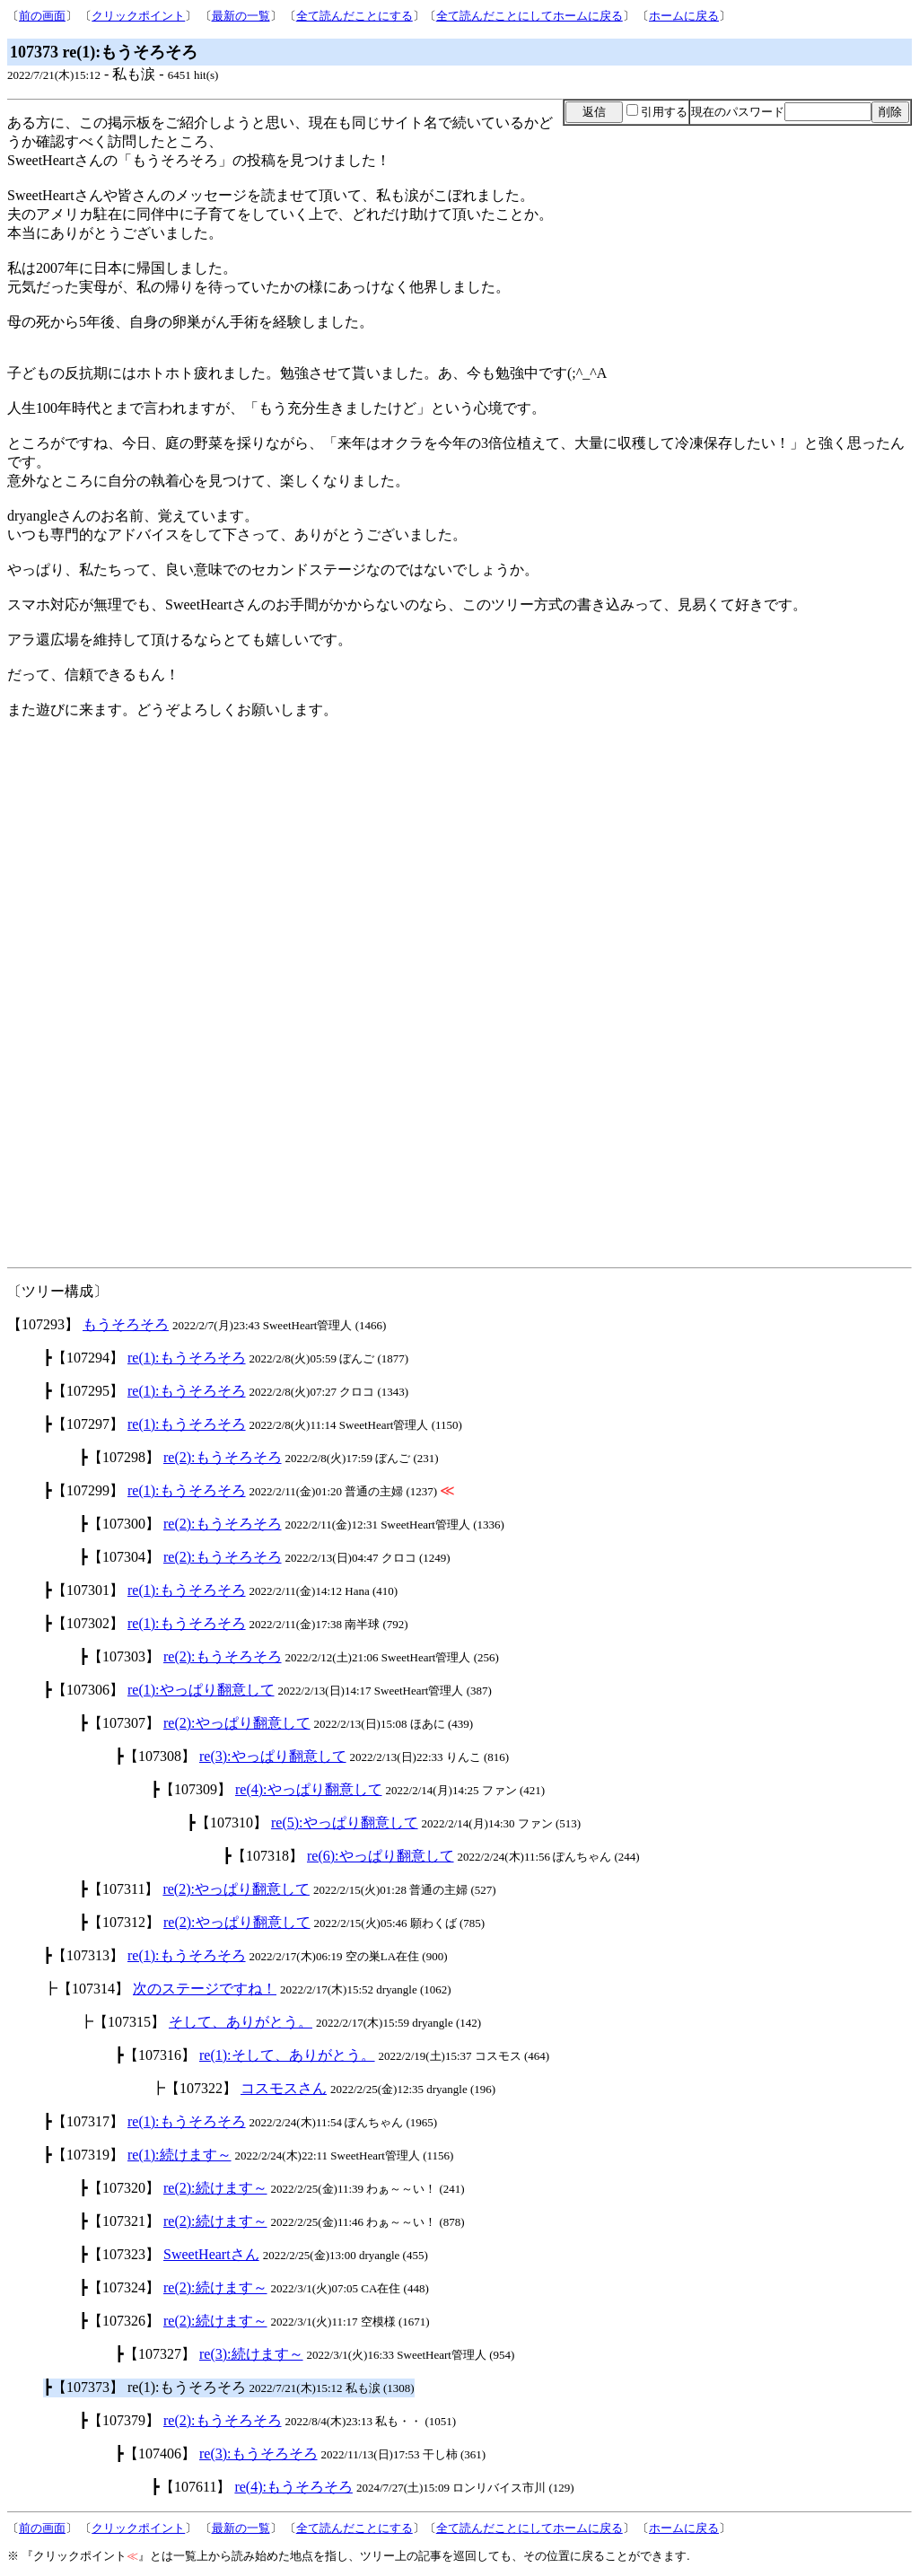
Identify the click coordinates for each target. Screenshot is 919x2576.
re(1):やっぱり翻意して (201, 1689)
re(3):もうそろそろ (258, 2453)
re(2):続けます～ (215, 2187)
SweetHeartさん (211, 2254)
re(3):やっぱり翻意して (272, 1756)
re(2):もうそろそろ (222, 1457)
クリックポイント (138, 15)
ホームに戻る (684, 15)
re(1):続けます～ (179, 2154)
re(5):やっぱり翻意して (344, 1822)
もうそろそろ (126, 1324)
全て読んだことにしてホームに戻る (529, 15)
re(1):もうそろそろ (186, 1357)
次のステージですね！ (204, 1988)
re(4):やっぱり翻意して (308, 1789)
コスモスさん (284, 2088)
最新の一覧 (241, 15)
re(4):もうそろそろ (293, 2486)
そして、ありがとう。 (240, 2021)
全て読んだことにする (354, 15)
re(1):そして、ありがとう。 (287, 2055)
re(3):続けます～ (251, 2353)
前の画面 (42, 15)
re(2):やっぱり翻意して (237, 1722)
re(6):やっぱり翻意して (380, 1855)
